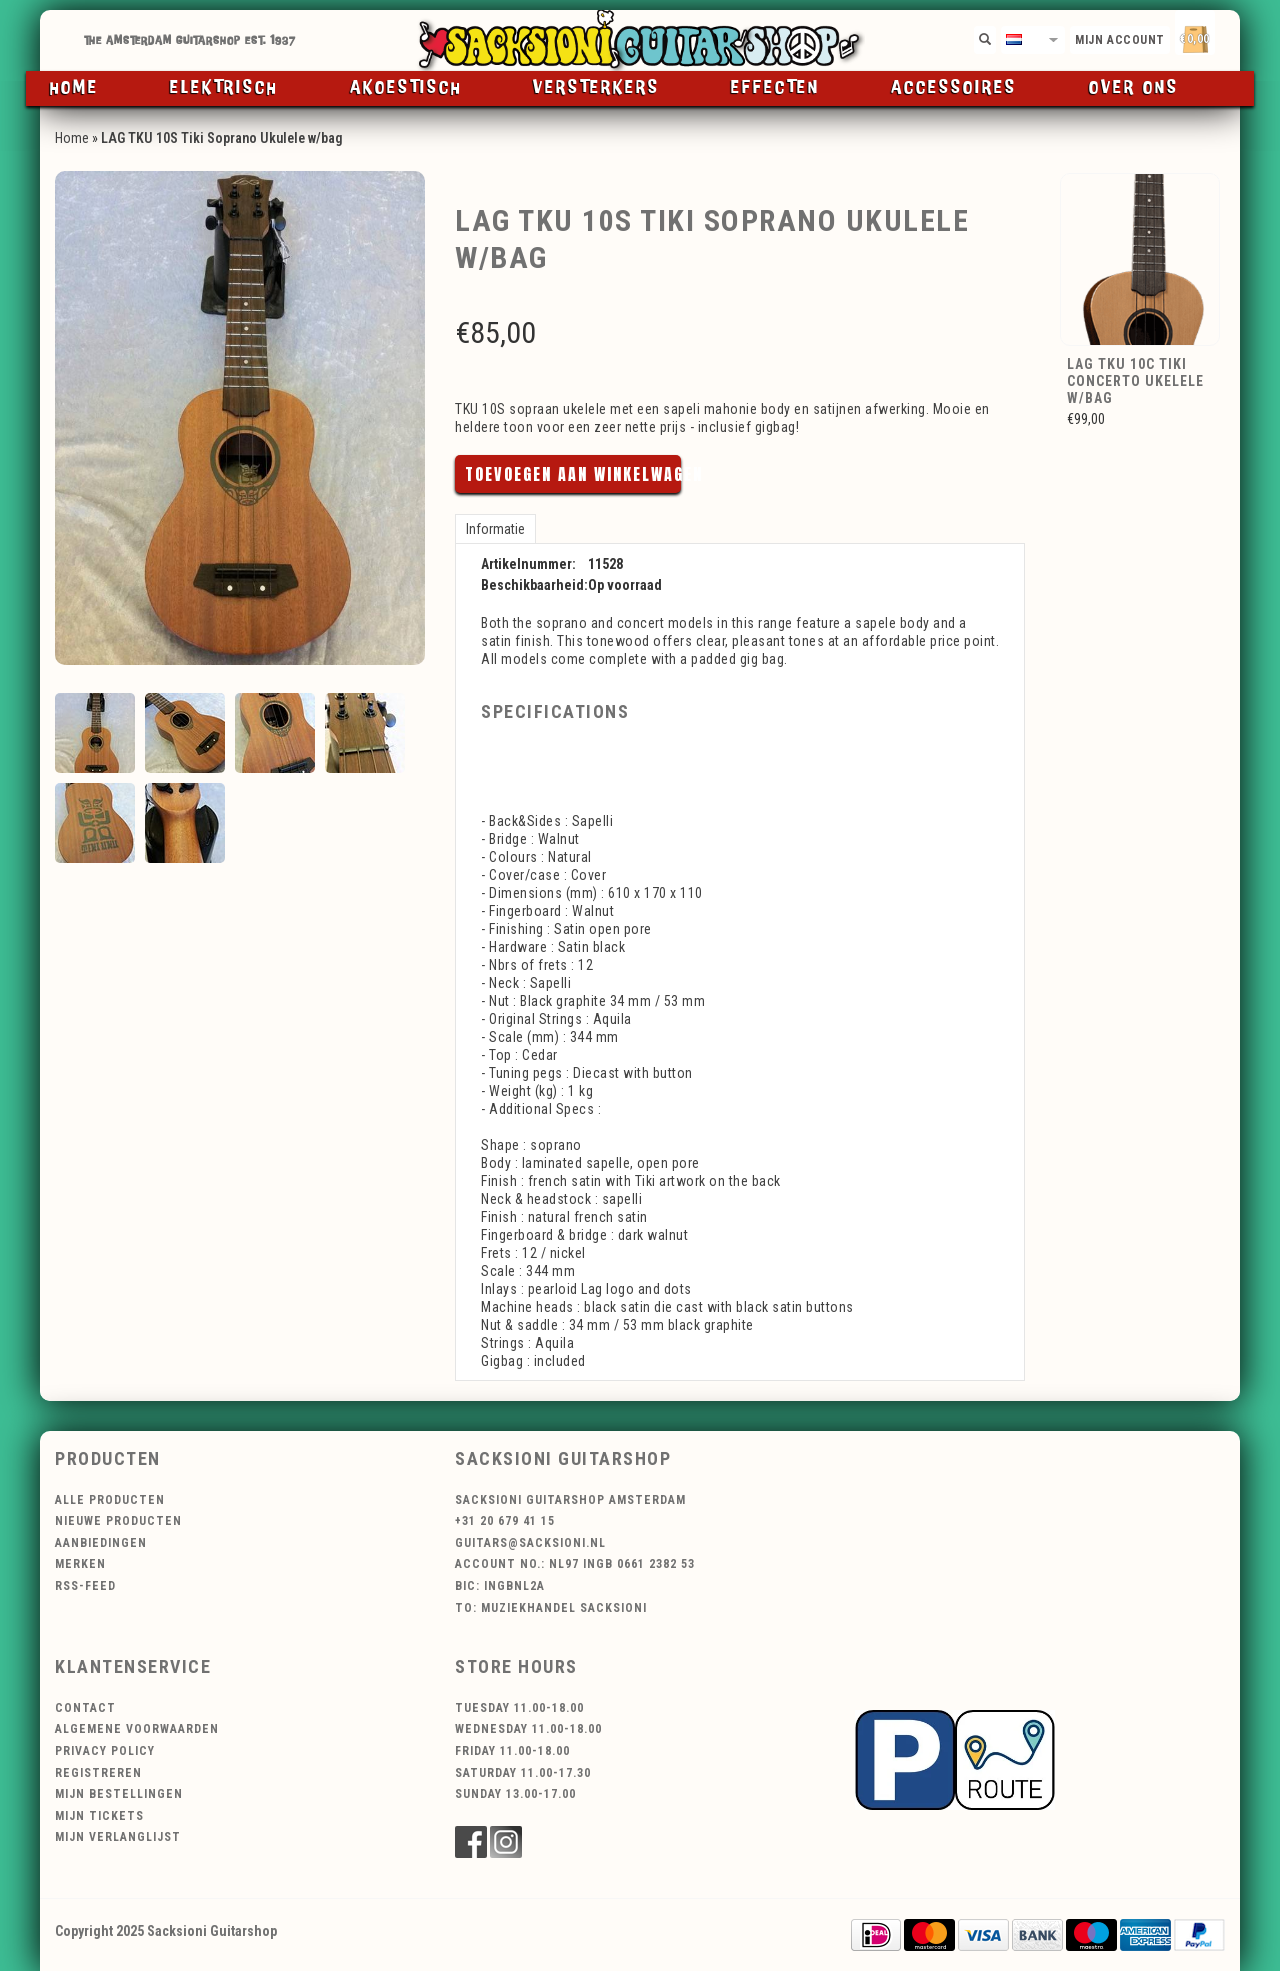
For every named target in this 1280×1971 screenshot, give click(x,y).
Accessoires (954, 88)
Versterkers (596, 88)
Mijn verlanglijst (118, 1837)
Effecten (775, 88)
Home (74, 88)
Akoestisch (406, 88)
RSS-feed (85, 1586)
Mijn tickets (99, 1816)
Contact (85, 1708)
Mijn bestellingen (119, 1794)
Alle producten (110, 1500)
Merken (80, 1564)
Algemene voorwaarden (137, 1729)
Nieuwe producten (118, 1521)
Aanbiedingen (101, 1543)
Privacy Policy (105, 1751)
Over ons (1134, 88)
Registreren (98, 1773)
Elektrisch (224, 88)
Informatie (495, 529)
